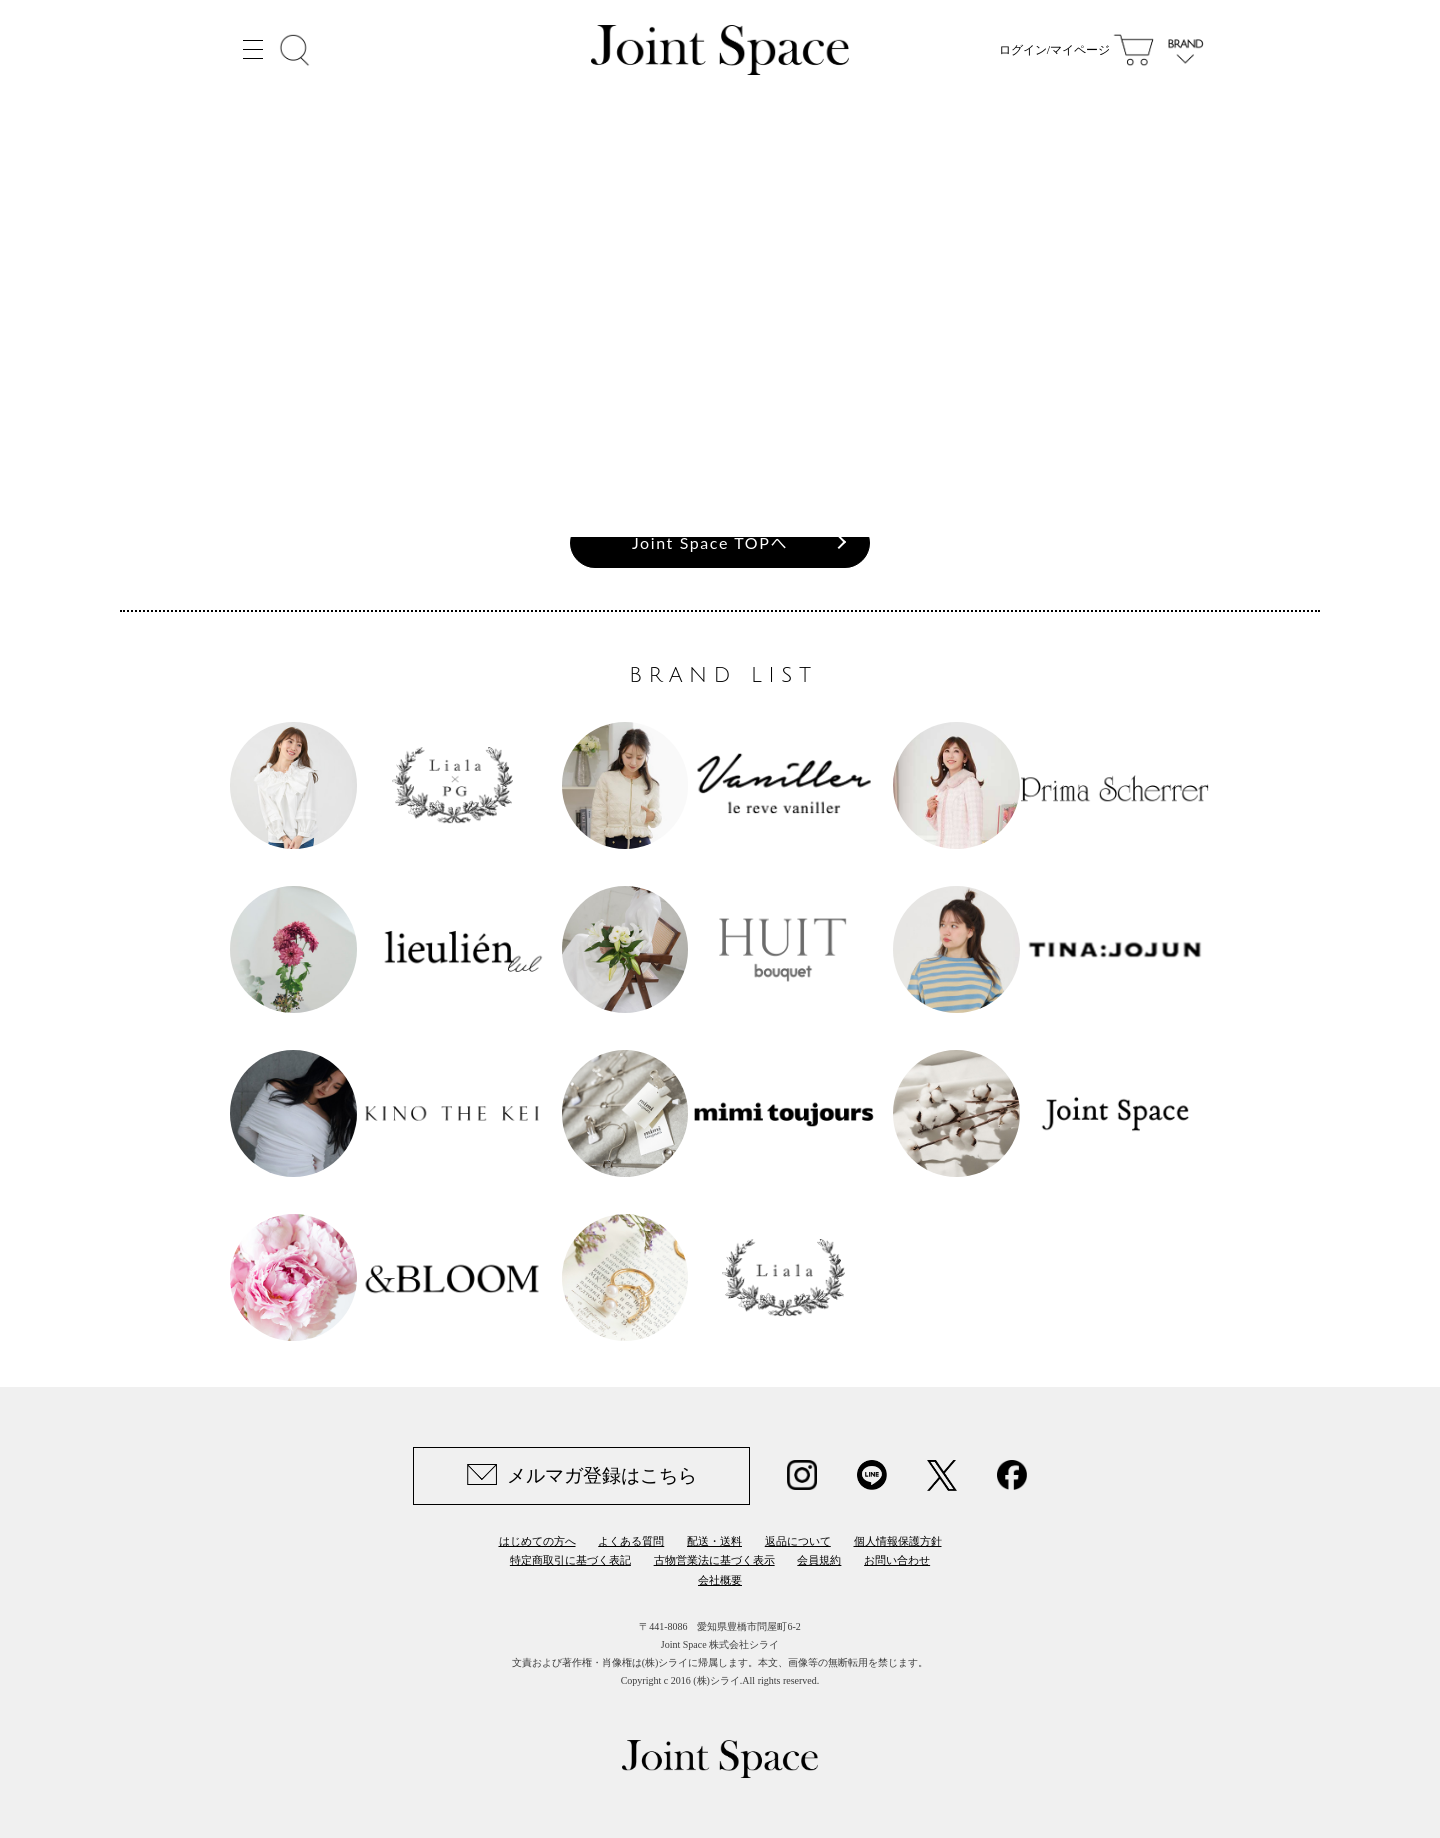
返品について (798, 1541)
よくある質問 (631, 1541)
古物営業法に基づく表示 (714, 1560)
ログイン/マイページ (1054, 50)
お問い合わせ (897, 1560)
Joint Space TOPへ (710, 542)
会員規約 (819, 1560)
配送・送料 (714, 1541)
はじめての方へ (537, 1541)
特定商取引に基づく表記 (570, 1560)
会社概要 (720, 1580)
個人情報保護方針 (898, 1541)
